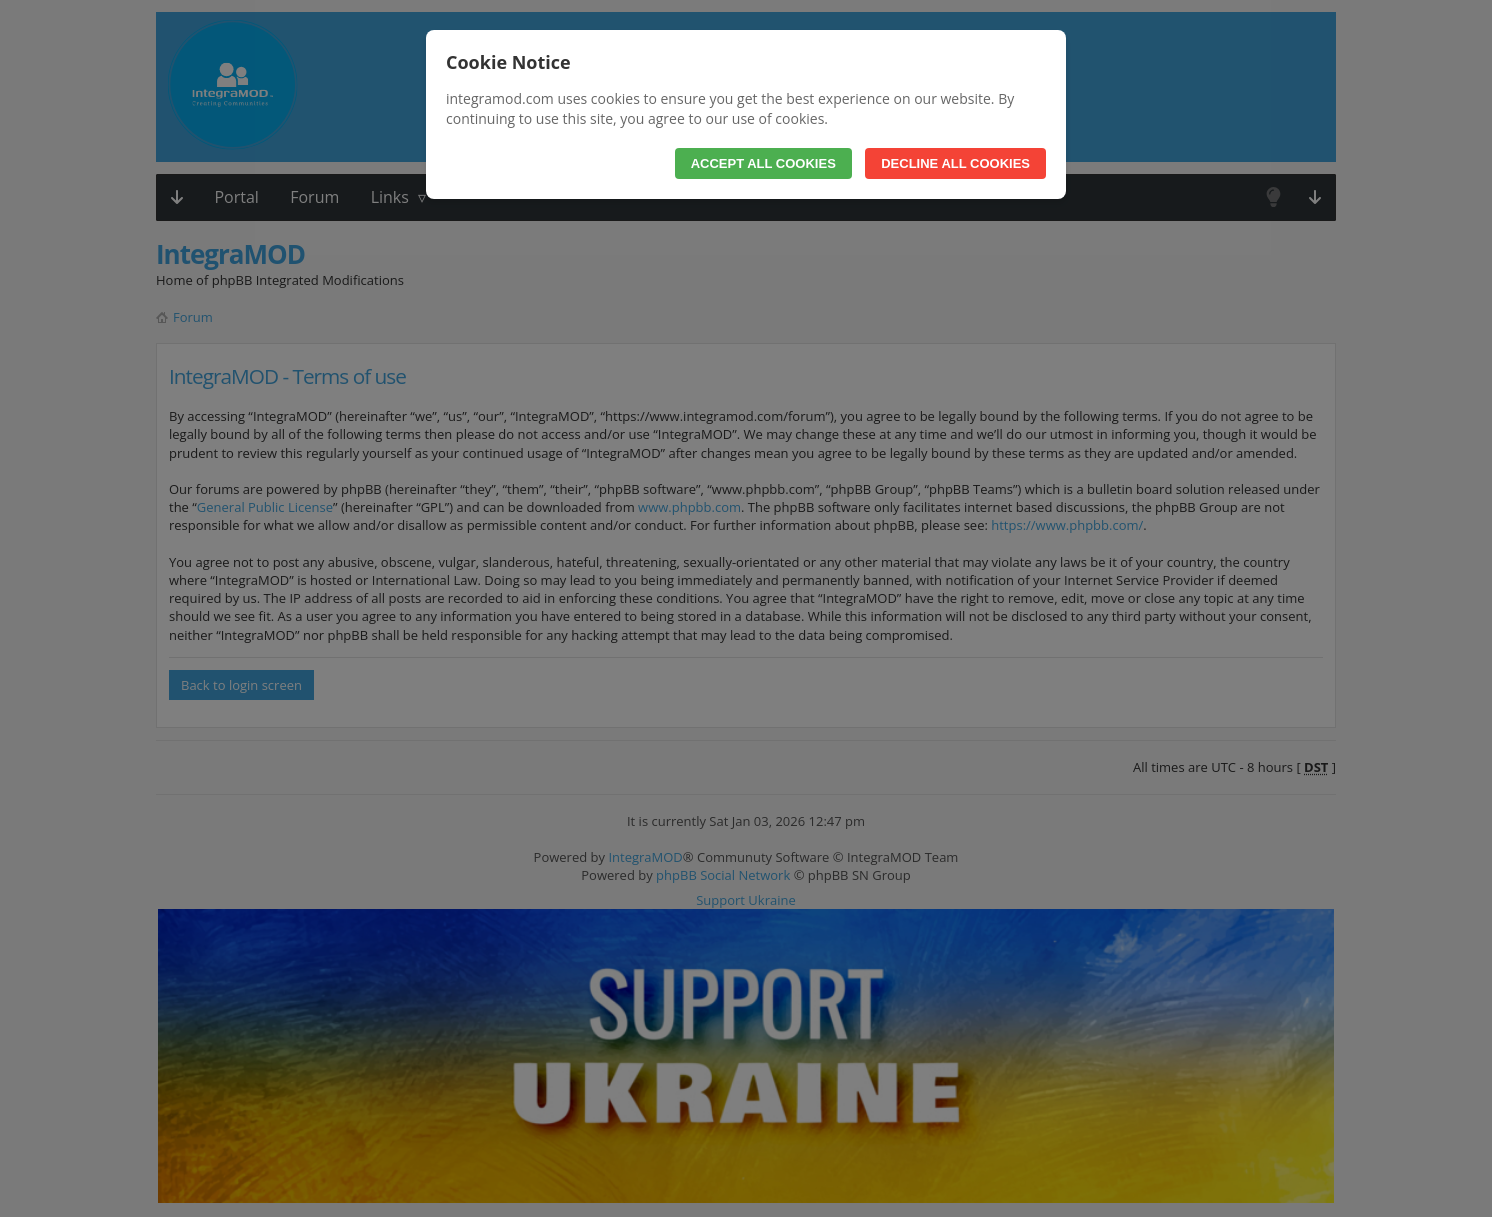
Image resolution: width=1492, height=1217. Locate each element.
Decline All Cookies (955, 163)
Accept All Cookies (763, 163)
